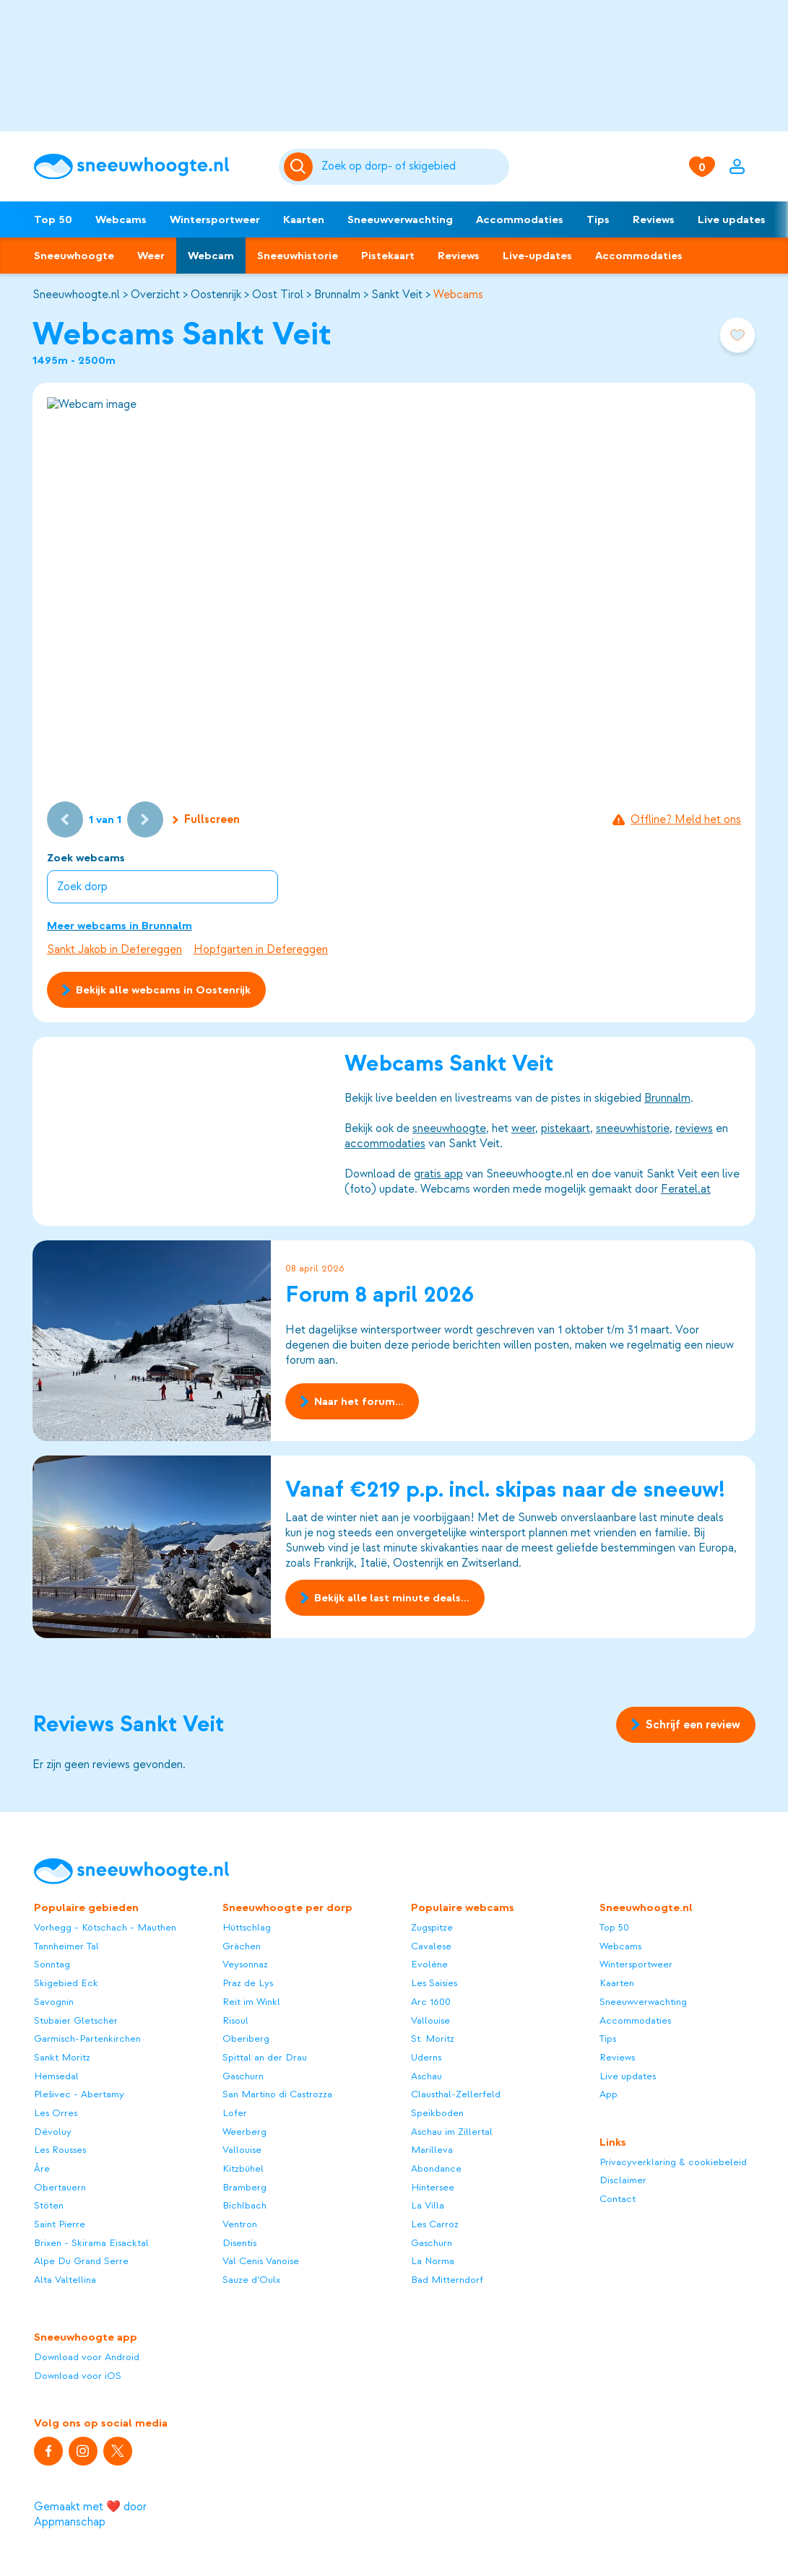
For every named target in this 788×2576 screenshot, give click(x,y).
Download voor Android (86, 2357)
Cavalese (431, 1946)
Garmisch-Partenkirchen (87, 2038)
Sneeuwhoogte (74, 255)
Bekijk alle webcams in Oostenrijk (156, 990)
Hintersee (432, 2187)
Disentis (239, 2243)
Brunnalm (337, 294)
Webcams (121, 219)
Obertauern (60, 2187)
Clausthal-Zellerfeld (456, 2094)
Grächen (241, 1946)
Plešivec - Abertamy (79, 2094)
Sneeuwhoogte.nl (76, 294)
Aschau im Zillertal (452, 2131)
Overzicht (155, 294)
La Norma (432, 2261)
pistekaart (565, 1128)
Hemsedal (56, 2076)
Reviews (654, 219)
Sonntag (52, 1964)
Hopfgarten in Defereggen (261, 949)
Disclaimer (622, 2180)
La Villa (427, 2205)
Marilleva (432, 2150)
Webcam (211, 255)
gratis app (438, 1174)
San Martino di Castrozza (277, 2094)
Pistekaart (388, 255)
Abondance (436, 2168)
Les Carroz (435, 2224)
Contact (617, 2199)
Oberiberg (245, 2038)
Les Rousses (60, 2150)
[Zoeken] (412, 166)
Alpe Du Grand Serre (81, 2261)
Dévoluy (53, 2131)
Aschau (426, 2076)
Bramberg (244, 2187)
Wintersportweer (215, 219)
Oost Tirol (277, 294)
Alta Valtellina (65, 2279)
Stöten (49, 2205)
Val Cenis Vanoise (260, 2261)
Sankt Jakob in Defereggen (114, 949)
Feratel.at (686, 1189)
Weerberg (244, 2131)
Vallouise (241, 2150)
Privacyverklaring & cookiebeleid (673, 2162)
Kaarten (303, 219)
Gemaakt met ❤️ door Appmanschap (90, 2514)
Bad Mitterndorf (447, 2279)
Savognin (54, 2002)
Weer (151, 255)
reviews (694, 1128)
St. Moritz (432, 2038)
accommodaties (385, 1143)
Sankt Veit (397, 294)
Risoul (235, 2020)
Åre (42, 2168)
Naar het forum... (352, 1401)
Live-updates (537, 255)
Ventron (239, 2224)
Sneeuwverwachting (400, 219)
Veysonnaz (245, 1964)
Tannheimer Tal (66, 1946)
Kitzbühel (243, 2168)
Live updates (732, 219)
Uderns (426, 2057)
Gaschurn (243, 2076)
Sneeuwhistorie (297, 255)
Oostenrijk (216, 294)
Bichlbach (244, 2205)
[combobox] (412, 166)
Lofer (234, 2113)
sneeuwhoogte (449, 1128)
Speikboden (437, 2113)
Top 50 (53, 219)
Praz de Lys (247, 1983)
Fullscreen (206, 819)
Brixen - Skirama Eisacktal (91, 2243)
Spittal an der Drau (264, 2057)
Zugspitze (432, 1927)
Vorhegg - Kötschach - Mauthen (105, 1927)
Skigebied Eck (66, 1983)
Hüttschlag (246, 1927)
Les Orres (55, 2113)
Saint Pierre (59, 2224)
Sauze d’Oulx (251, 2279)
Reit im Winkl (251, 2002)
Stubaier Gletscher (76, 2020)
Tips (598, 219)
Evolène (429, 1964)
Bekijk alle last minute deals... (384, 1598)
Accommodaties (519, 219)
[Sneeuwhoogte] (149, 167)
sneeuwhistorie (633, 1128)
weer (523, 1128)
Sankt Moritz (62, 2057)
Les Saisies (434, 1983)
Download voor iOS (77, 2376)
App (608, 2094)
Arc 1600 (431, 2002)
